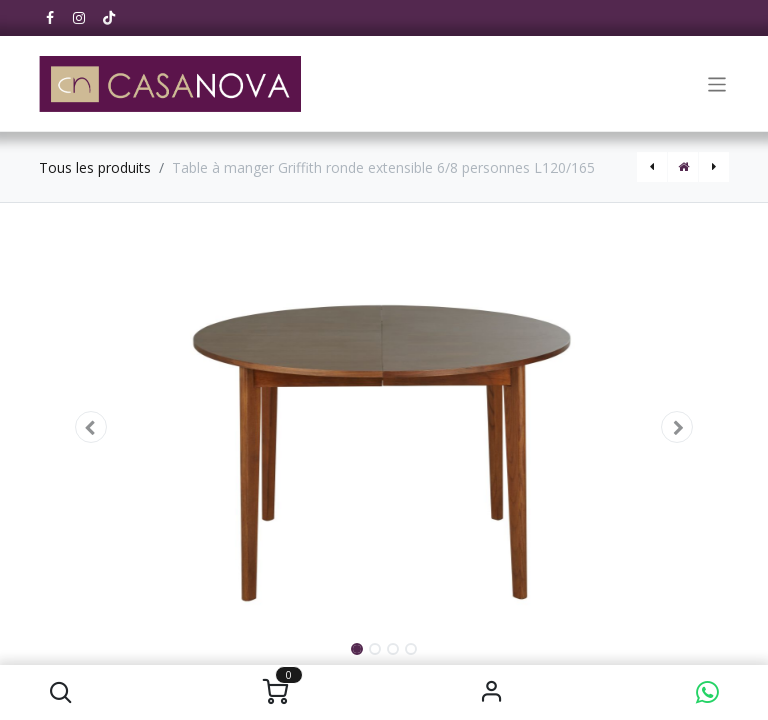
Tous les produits (95, 167)
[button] (60, 692)
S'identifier (491, 692)
